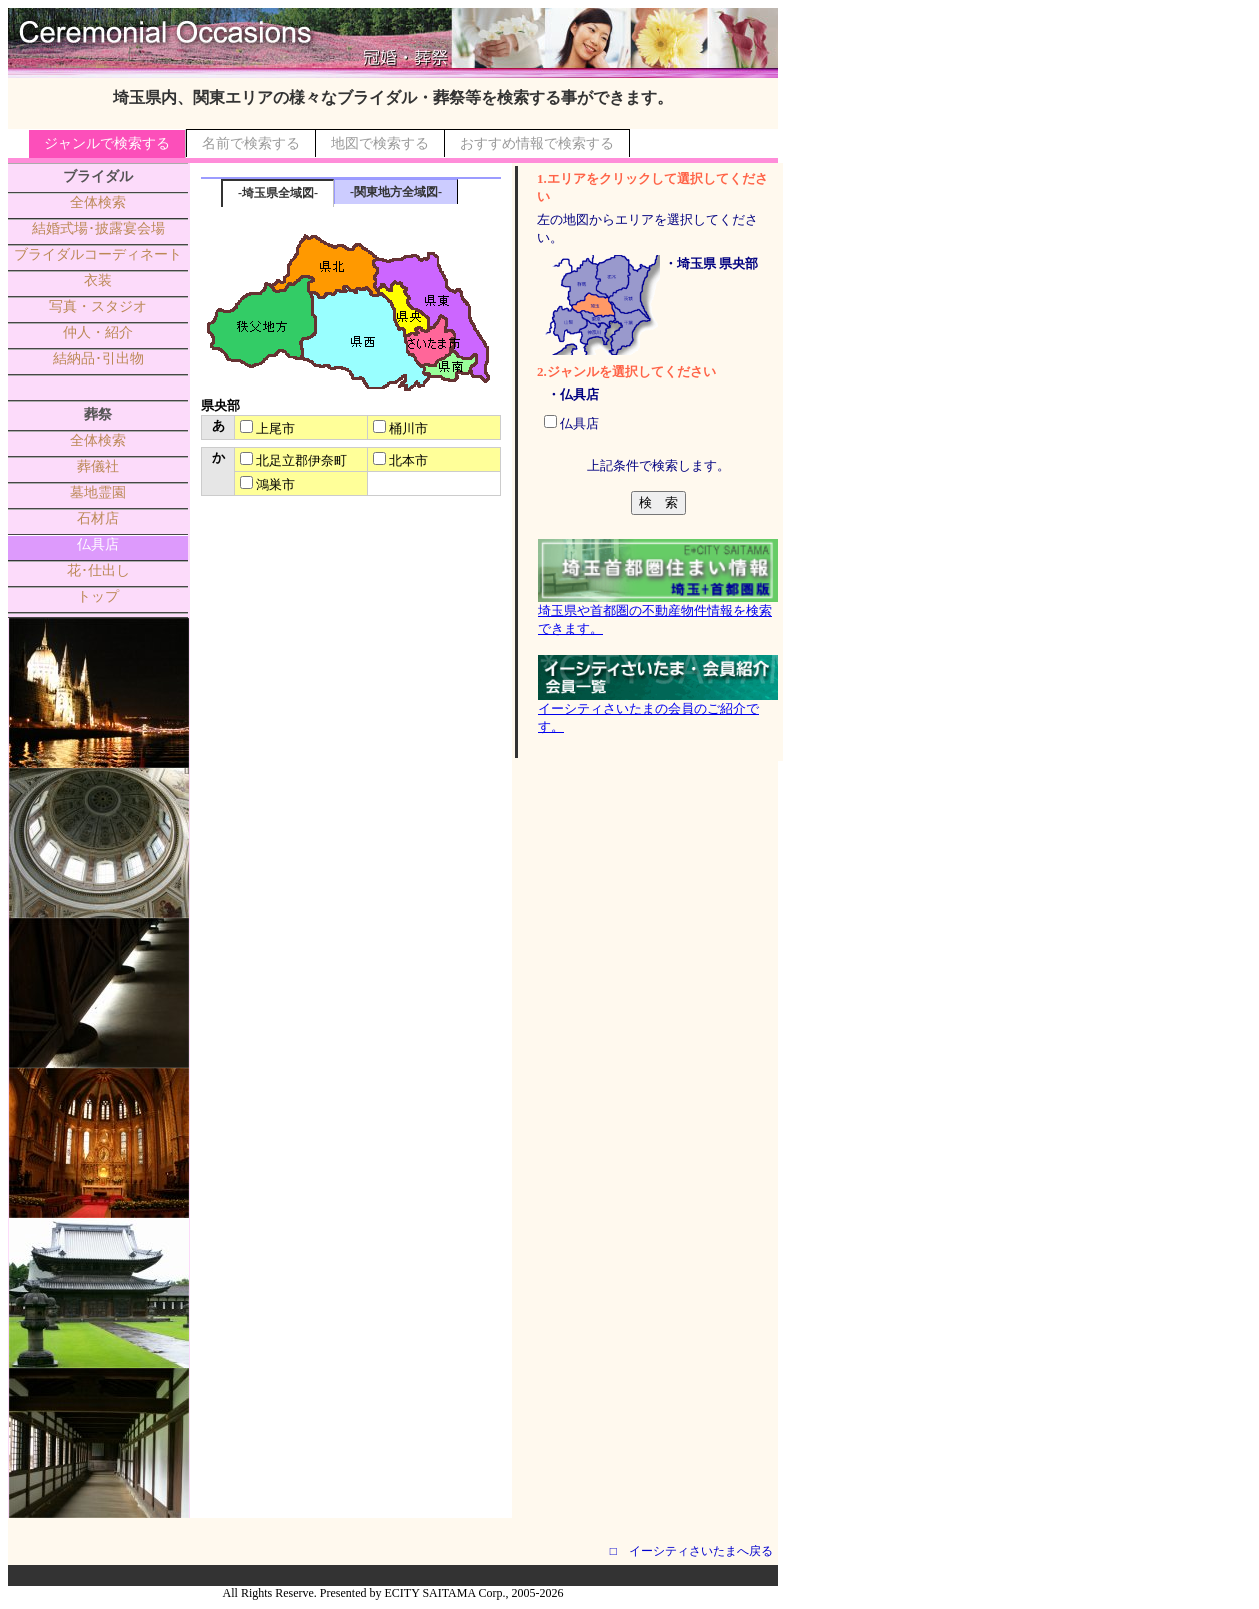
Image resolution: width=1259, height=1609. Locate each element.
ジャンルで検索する (107, 143)
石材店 (98, 518)
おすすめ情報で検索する (537, 143)
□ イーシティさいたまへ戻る (691, 1551)
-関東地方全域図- (396, 192)
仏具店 (98, 544)
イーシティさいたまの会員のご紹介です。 (658, 711)
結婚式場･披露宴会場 (98, 228)
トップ (98, 596)
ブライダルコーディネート (98, 254)
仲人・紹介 (98, 332)
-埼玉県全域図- (278, 193)
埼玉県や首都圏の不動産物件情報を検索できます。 (658, 613)
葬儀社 (98, 466)
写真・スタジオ (98, 306)
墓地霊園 (98, 492)
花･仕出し (98, 570)
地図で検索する (380, 143)
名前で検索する (251, 143)
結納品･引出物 (98, 358)
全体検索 (98, 202)
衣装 (98, 280)
